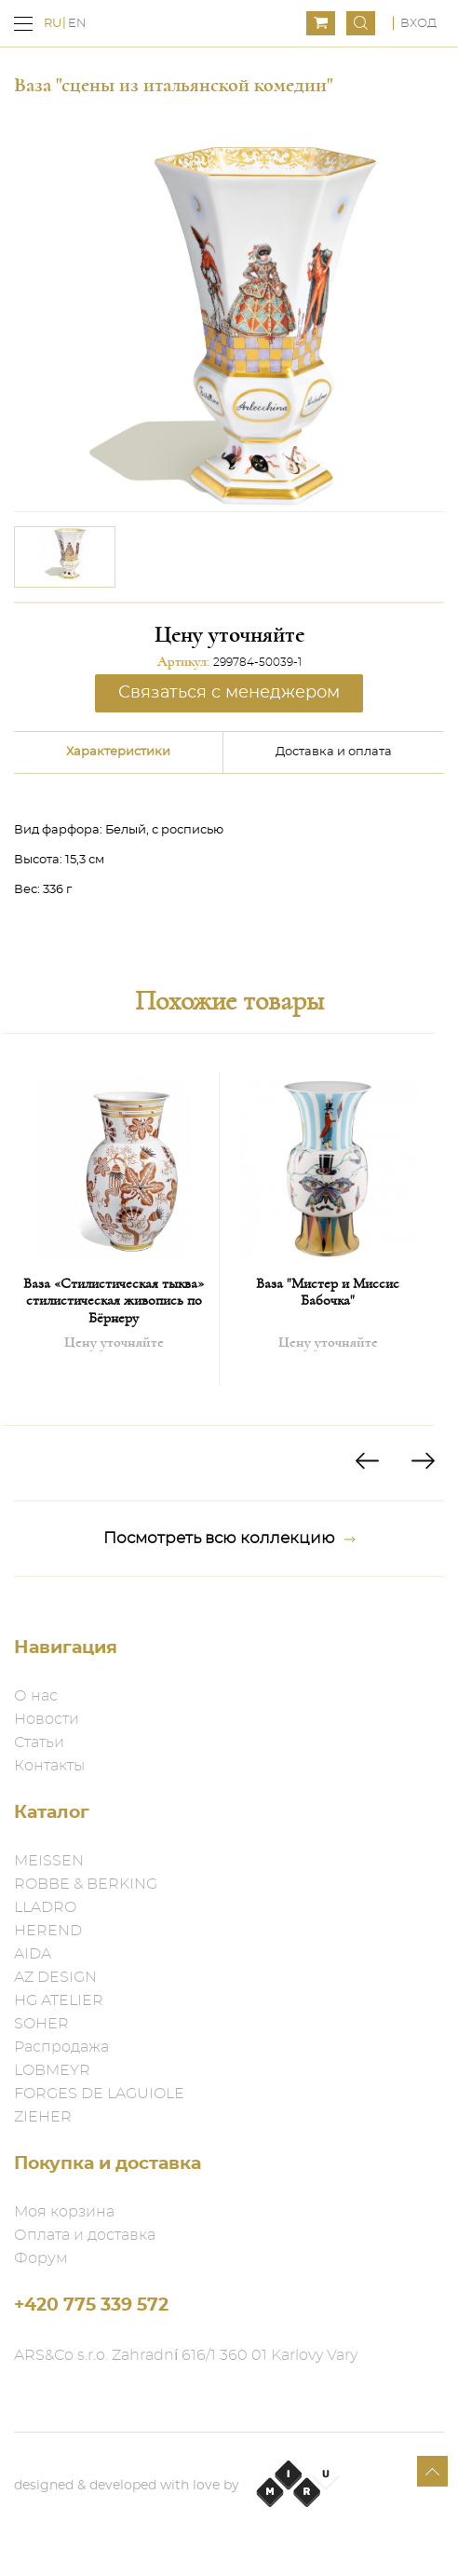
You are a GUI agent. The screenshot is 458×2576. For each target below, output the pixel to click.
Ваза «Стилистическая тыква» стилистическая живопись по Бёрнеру (113, 1300)
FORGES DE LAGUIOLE (99, 2093)
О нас (36, 1695)
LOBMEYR (52, 2070)
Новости (46, 1719)
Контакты (49, 1765)
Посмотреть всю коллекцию (229, 1538)
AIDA (32, 1953)
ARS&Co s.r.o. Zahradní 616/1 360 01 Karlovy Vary (185, 2355)
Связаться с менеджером (229, 693)
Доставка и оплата (334, 752)
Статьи (39, 1742)
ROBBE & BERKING (85, 1884)
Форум (41, 2258)
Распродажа (61, 2047)
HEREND (48, 1930)
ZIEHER (43, 2116)
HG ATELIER (58, 2000)
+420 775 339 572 (91, 2305)
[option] (64, 557)
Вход (418, 24)
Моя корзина (64, 2211)
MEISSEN (49, 1860)
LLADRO (45, 1907)
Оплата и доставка (84, 2235)
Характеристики (118, 752)
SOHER (41, 2023)
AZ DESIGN (55, 1977)
